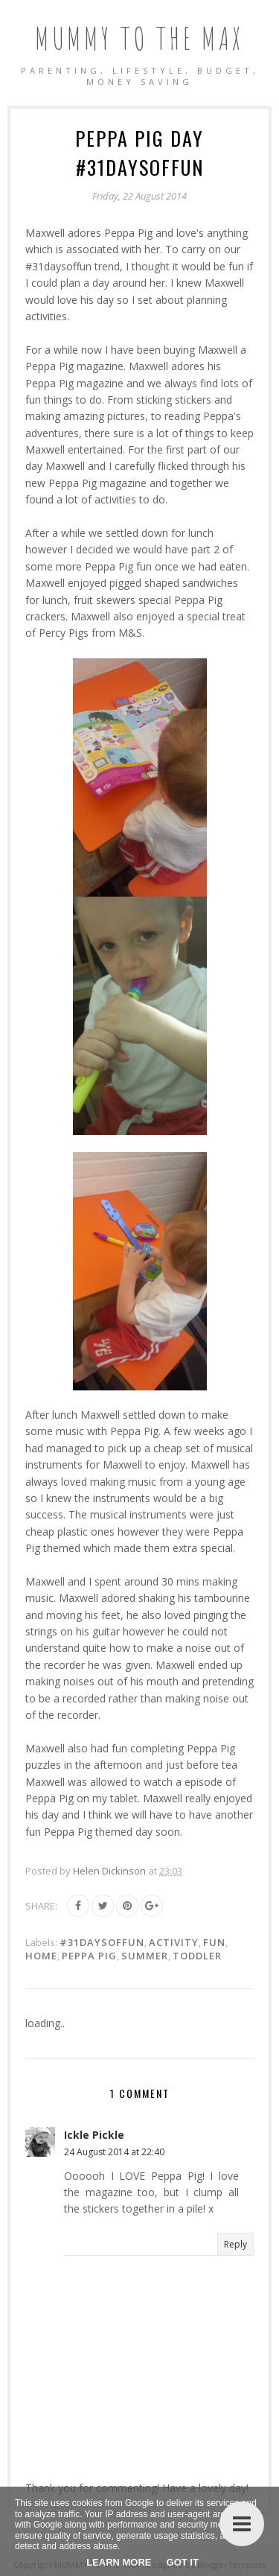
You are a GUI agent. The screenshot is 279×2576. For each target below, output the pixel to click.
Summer (144, 1955)
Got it (183, 2562)
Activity (174, 1942)
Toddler (197, 1955)
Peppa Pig (89, 1955)
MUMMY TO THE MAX (139, 37)
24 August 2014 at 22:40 (114, 2152)
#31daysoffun (102, 1942)
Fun (214, 1942)
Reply (235, 2244)
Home (41, 1955)
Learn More (118, 2562)
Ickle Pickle (94, 2135)
